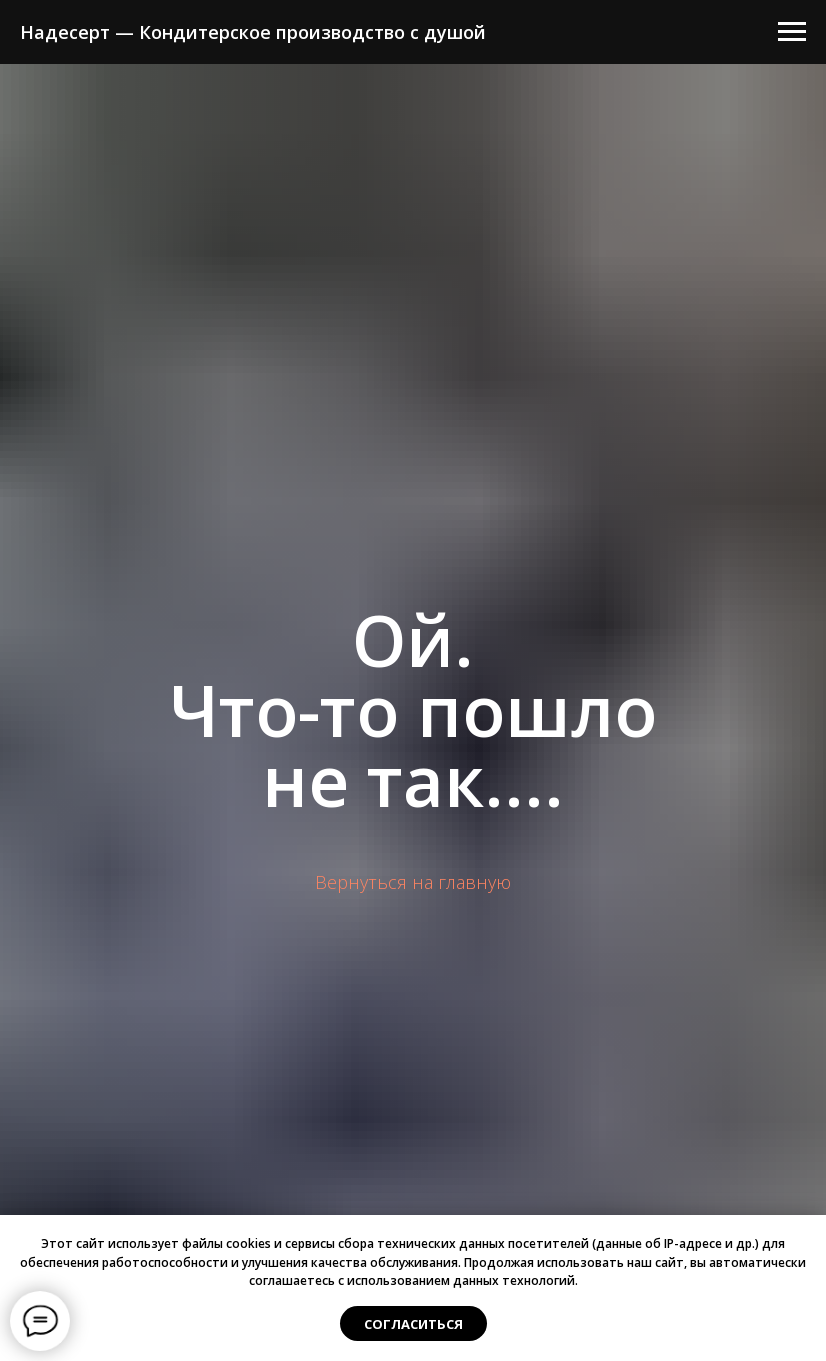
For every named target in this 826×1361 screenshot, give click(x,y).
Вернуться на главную (413, 882)
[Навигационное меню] (792, 32)
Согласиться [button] (413, 1324)
